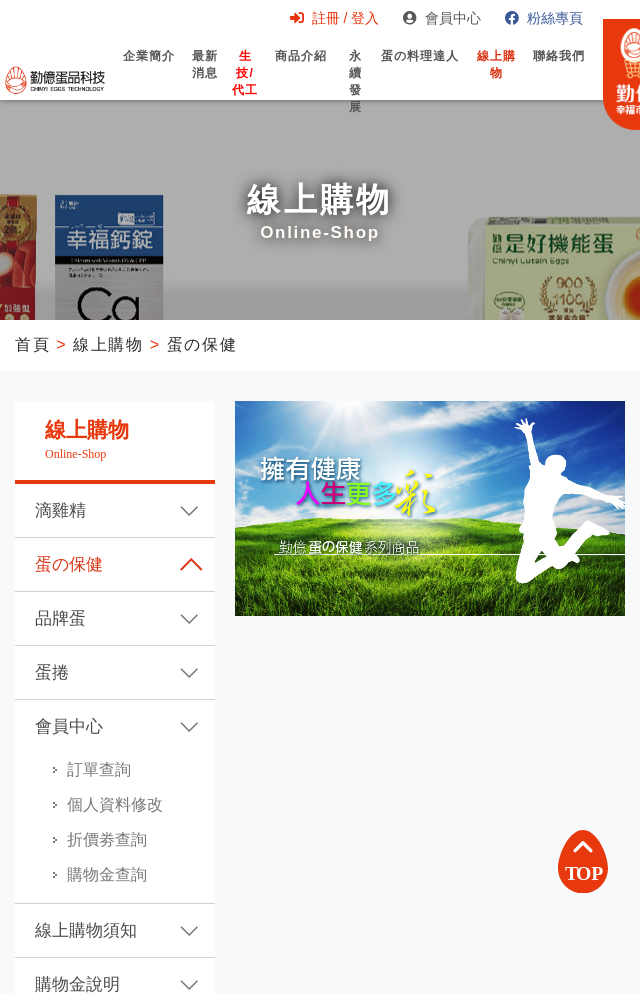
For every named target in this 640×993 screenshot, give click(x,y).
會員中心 (442, 18)
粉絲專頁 (544, 18)
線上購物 (497, 82)
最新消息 (205, 82)
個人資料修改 (115, 804)
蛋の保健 (202, 344)
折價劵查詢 (107, 839)
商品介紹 (301, 73)
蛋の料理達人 (420, 73)
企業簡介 (148, 73)
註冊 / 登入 (335, 18)
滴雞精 (60, 510)
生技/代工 (245, 90)
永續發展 (356, 99)
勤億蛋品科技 (55, 80)
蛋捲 (52, 672)
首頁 (32, 344)
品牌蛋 (60, 618)
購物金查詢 (107, 874)
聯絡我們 (559, 73)
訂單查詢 (99, 769)
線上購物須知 (86, 930)
